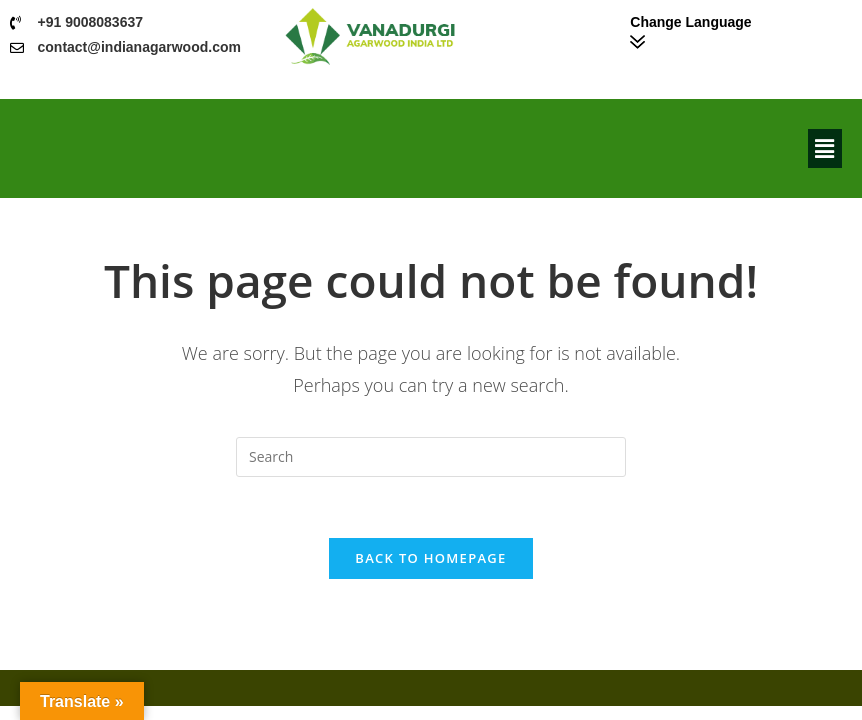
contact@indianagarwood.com (139, 47)
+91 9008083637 (91, 22)
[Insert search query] (431, 457)
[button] (825, 148)
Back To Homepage (430, 558)
